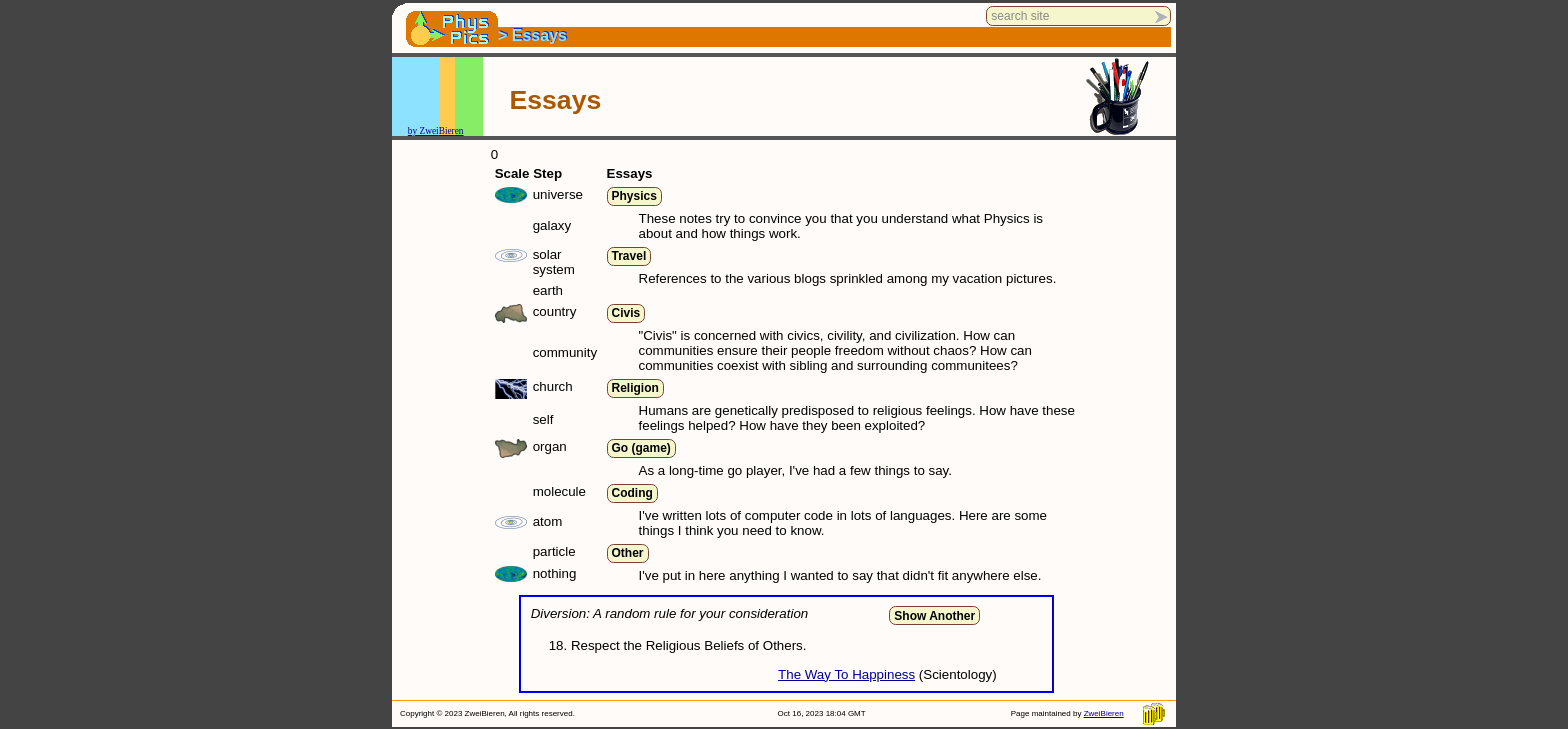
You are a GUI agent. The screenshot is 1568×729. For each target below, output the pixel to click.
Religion (635, 388)
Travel (629, 256)
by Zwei (423, 131)
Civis (626, 313)
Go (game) (641, 448)
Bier (447, 131)
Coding (632, 493)
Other (628, 553)
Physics (634, 196)
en (459, 131)
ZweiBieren (1104, 713)
